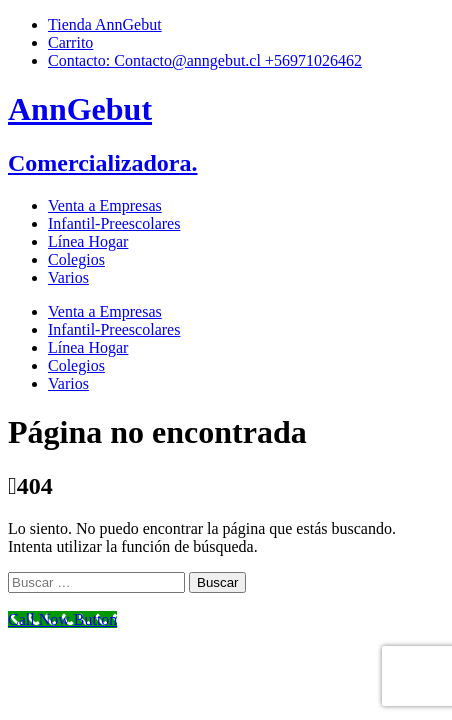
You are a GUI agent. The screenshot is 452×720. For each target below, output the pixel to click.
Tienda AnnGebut (105, 24)
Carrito (70, 42)
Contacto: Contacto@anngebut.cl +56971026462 (205, 60)
